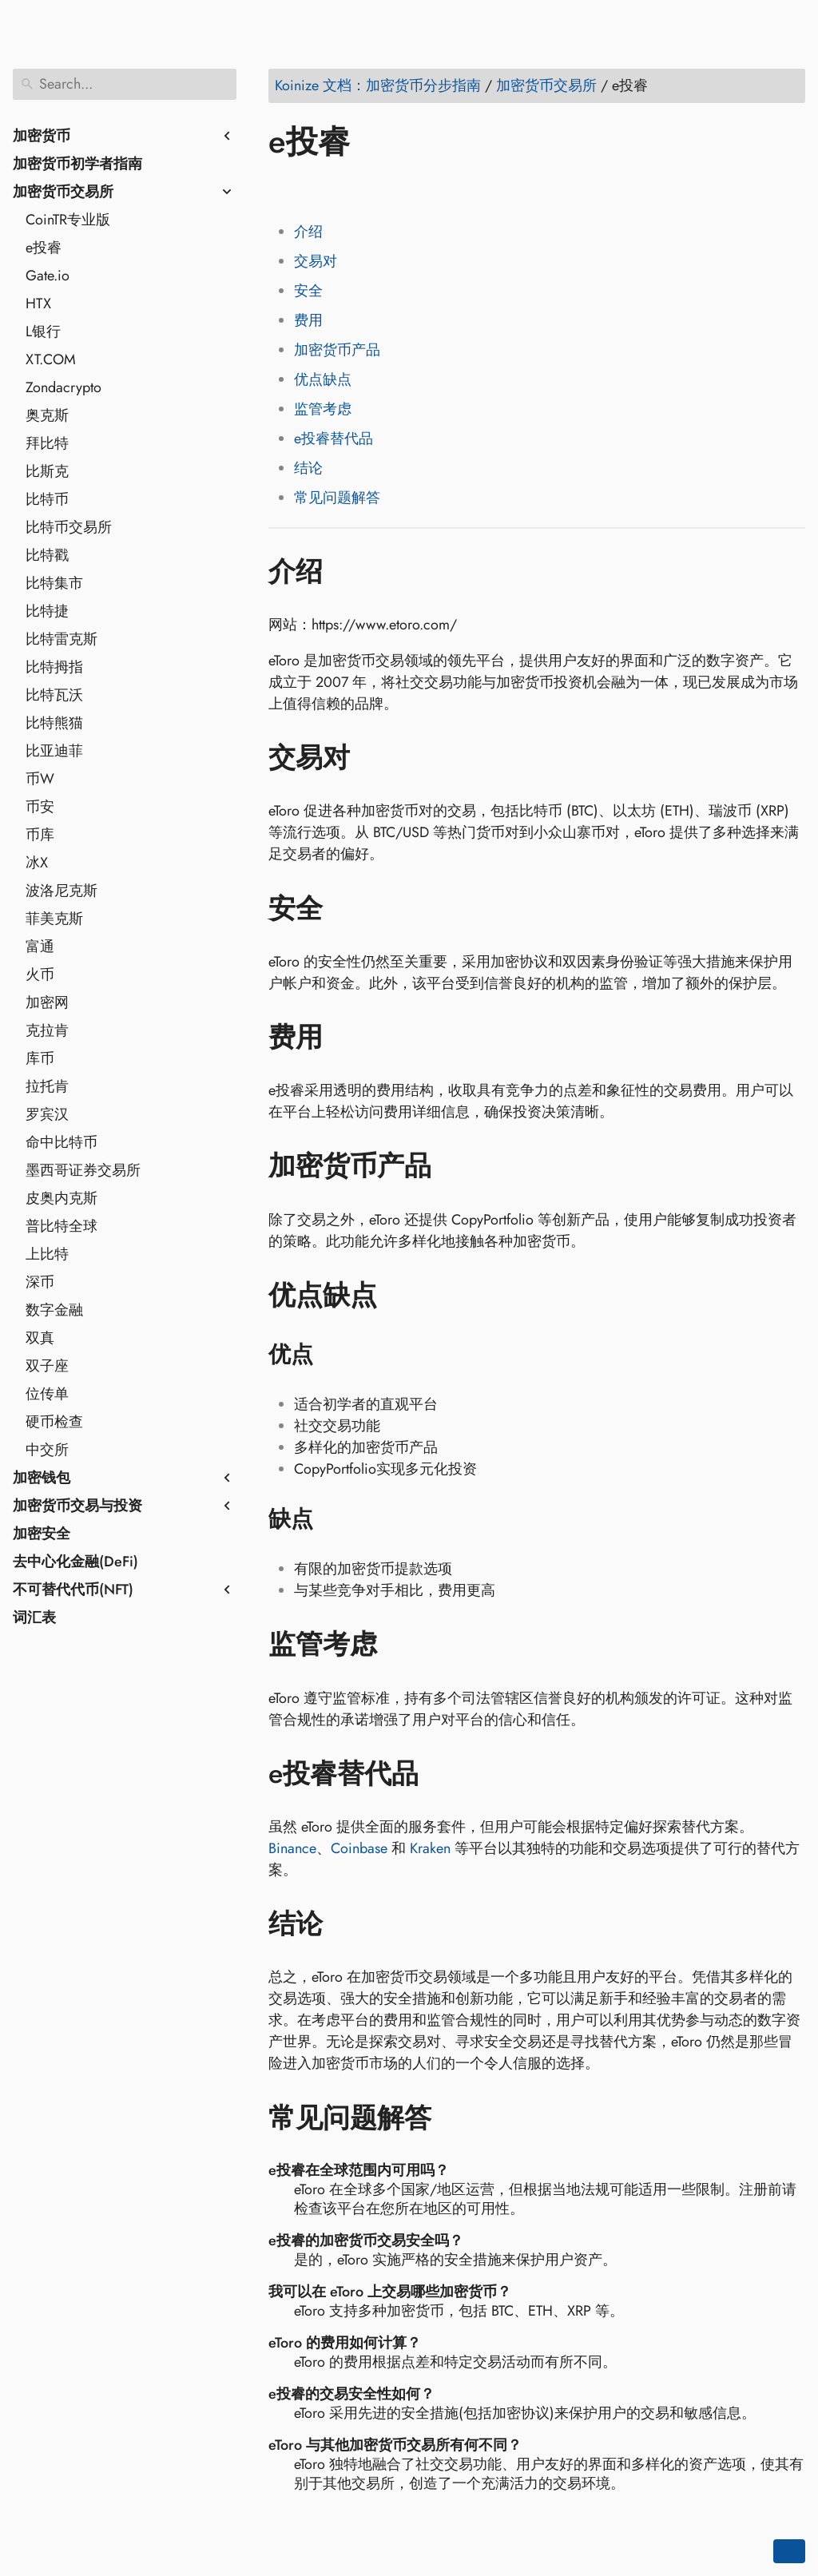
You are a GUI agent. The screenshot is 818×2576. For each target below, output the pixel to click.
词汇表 (34, 1617)
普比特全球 (61, 1226)
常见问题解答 (337, 497)
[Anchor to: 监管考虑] (400, 1644)
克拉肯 (47, 1030)
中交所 (47, 1449)
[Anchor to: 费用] (346, 1037)
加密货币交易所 (63, 191)
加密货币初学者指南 (77, 163)
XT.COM (51, 359)
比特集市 (54, 583)
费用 (308, 320)
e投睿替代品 (333, 438)
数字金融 (54, 1310)
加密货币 (41, 135)
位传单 (47, 1393)
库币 (40, 1058)
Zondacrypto (63, 387)
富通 (40, 946)
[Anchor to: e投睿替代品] (442, 1774)
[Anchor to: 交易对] (373, 758)
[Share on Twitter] (314, 188)
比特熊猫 (54, 722)
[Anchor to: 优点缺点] (400, 1295)
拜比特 (47, 443)
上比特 (47, 1254)
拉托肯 (47, 1086)
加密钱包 (41, 1477)
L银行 (43, 331)
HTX (38, 303)
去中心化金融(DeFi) (75, 1561)
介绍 (308, 231)
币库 (40, 834)
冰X (37, 862)
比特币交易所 (69, 527)
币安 (40, 806)
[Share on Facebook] (283, 188)
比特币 (47, 499)
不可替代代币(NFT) (73, 1589)
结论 (308, 468)
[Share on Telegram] (435, 188)
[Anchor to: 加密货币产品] (455, 1166)
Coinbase (359, 1848)
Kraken (430, 1848)
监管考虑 (322, 409)
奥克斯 (47, 415)
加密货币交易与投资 (77, 1505)
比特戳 (47, 555)
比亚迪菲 (54, 750)
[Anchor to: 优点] (333, 1354)
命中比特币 (61, 1142)
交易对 (315, 261)
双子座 (47, 1365)
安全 (308, 290)
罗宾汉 (47, 1114)
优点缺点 (322, 379)
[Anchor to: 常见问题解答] (455, 2117)
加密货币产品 (337, 349)
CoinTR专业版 (68, 219)
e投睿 (44, 247)
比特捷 (47, 611)
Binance (292, 1848)
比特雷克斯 (61, 639)
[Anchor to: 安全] (346, 908)
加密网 (47, 1002)
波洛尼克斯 (61, 890)
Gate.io (47, 275)
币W (40, 778)
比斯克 (47, 471)
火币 (40, 974)
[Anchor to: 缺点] (333, 1519)
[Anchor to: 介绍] (346, 571)
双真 (40, 1338)
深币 (40, 1282)
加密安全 (41, 1533)
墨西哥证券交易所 (83, 1170)
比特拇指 (54, 667)
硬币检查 (54, 1421)
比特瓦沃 (54, 695)
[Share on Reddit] (374, 188)
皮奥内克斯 (61, 1198)
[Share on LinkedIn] (344, 188)
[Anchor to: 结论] (346, 1924)
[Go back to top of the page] (789, 2551)
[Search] (124, 84)
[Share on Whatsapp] (405, 188)
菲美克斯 (54, 918)
